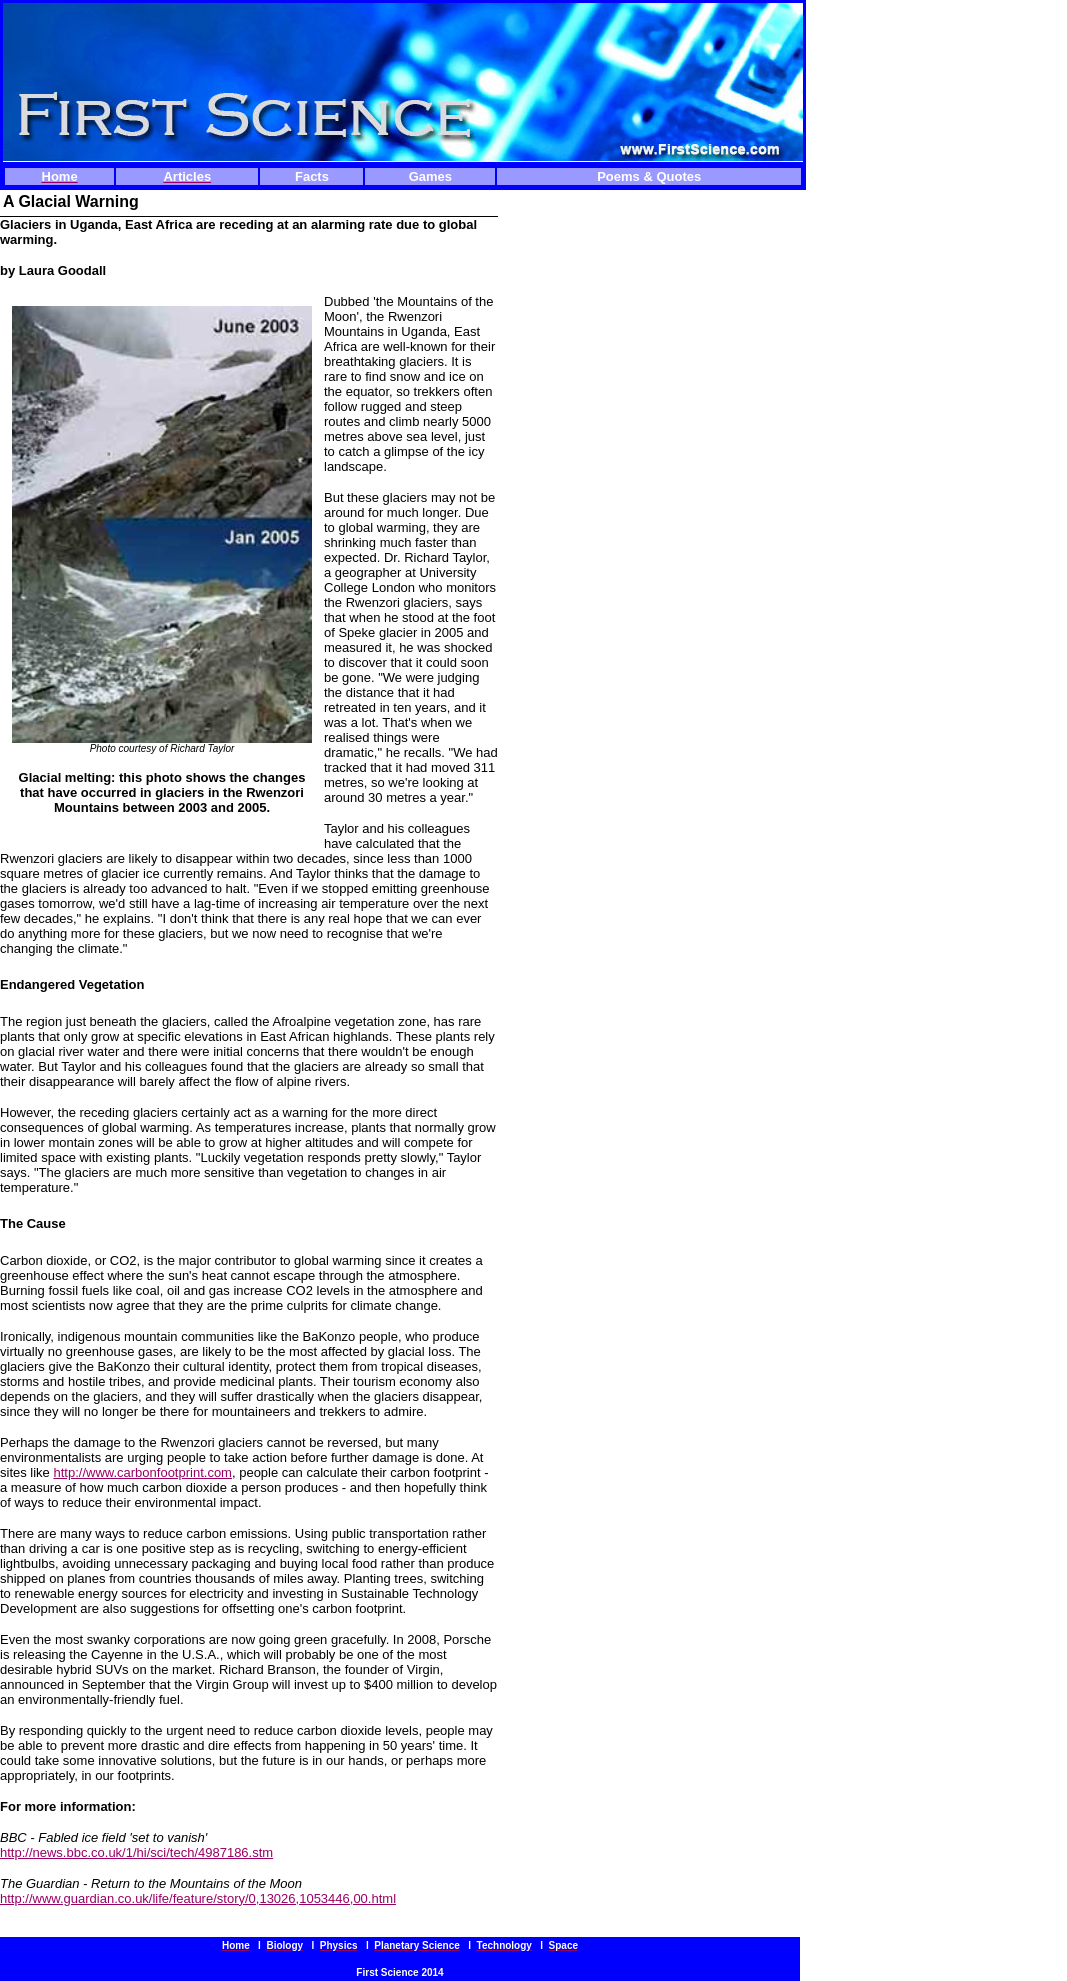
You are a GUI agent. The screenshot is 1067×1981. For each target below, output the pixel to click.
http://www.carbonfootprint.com (142, 1472)
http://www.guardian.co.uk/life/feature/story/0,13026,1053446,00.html (198, 1898)
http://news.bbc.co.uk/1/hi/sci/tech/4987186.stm (136, 1852)
